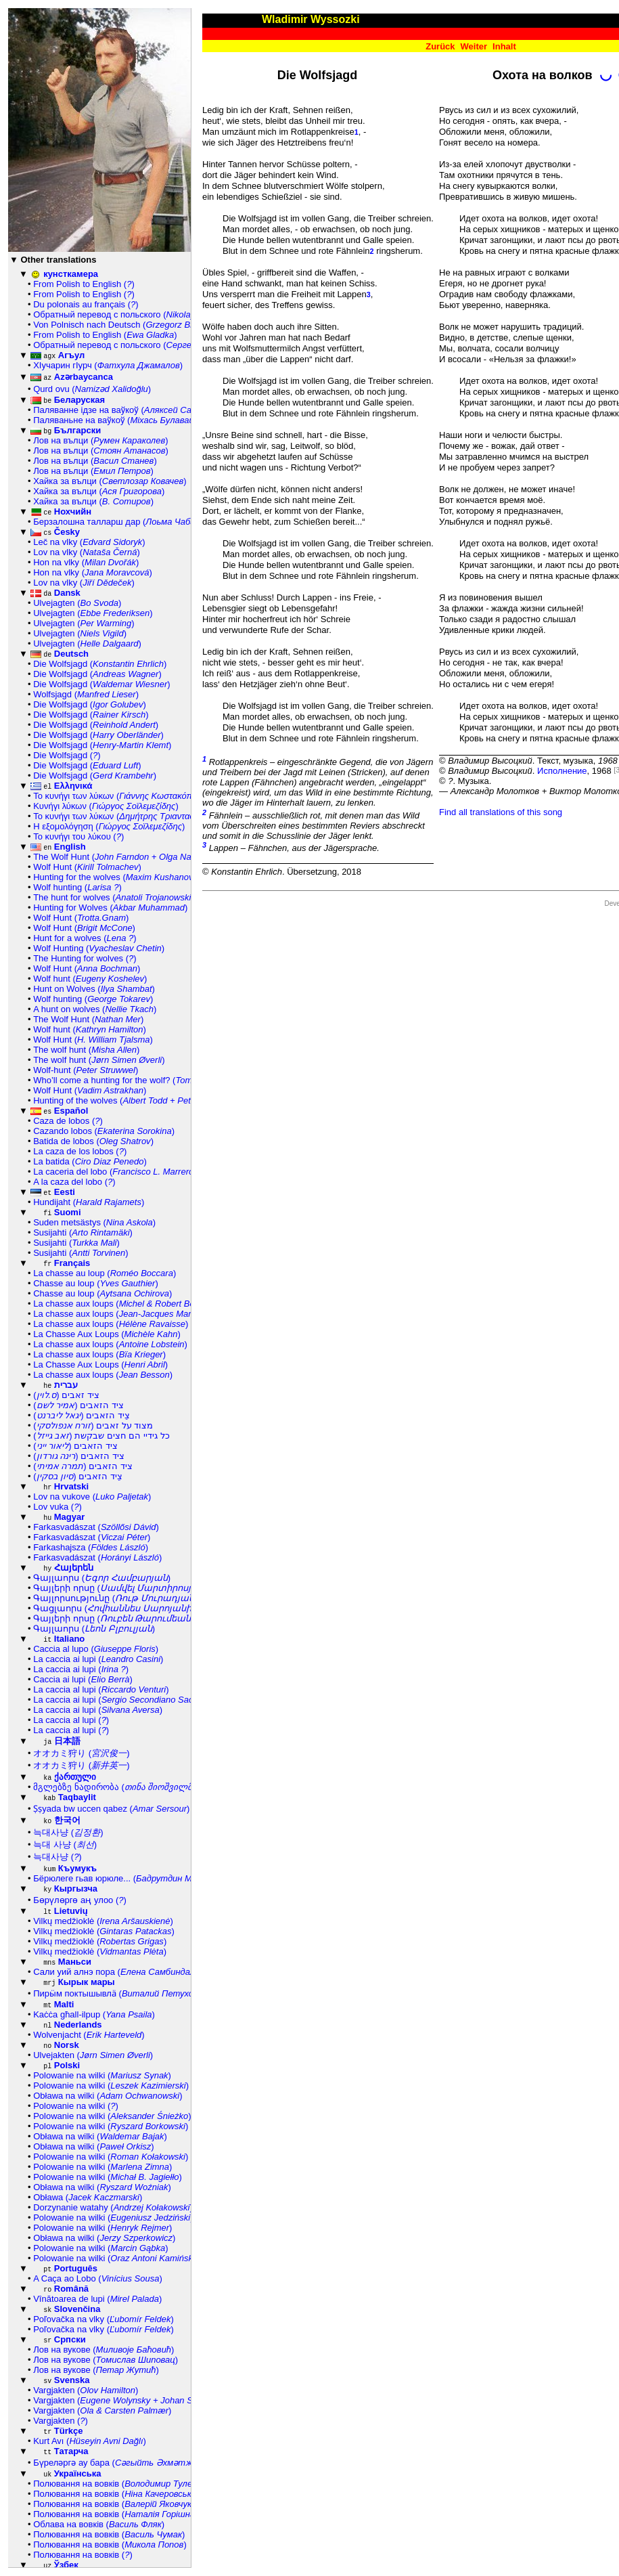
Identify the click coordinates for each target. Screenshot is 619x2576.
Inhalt (504, 46)
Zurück (440, 46)
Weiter (474, 46)
